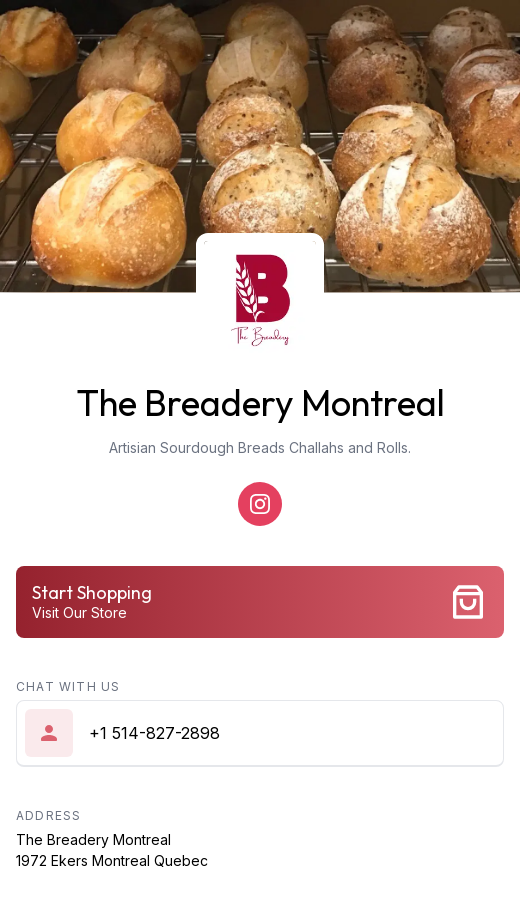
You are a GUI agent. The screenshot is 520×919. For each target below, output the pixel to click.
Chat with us (68, 686)
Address (48, 815)
